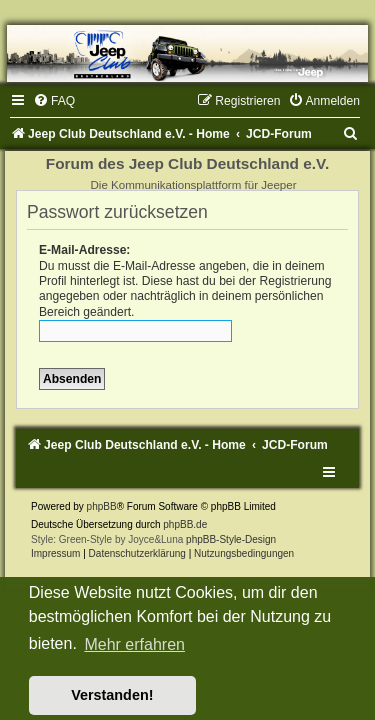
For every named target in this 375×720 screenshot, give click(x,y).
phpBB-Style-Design (231, 539)
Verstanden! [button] (112, 695)
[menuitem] (54, 101)
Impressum (55, 553)
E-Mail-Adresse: (84, 250)
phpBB (102, 506)
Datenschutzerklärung (137, 553)
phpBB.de (185, 524)
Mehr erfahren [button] (134, 644)
